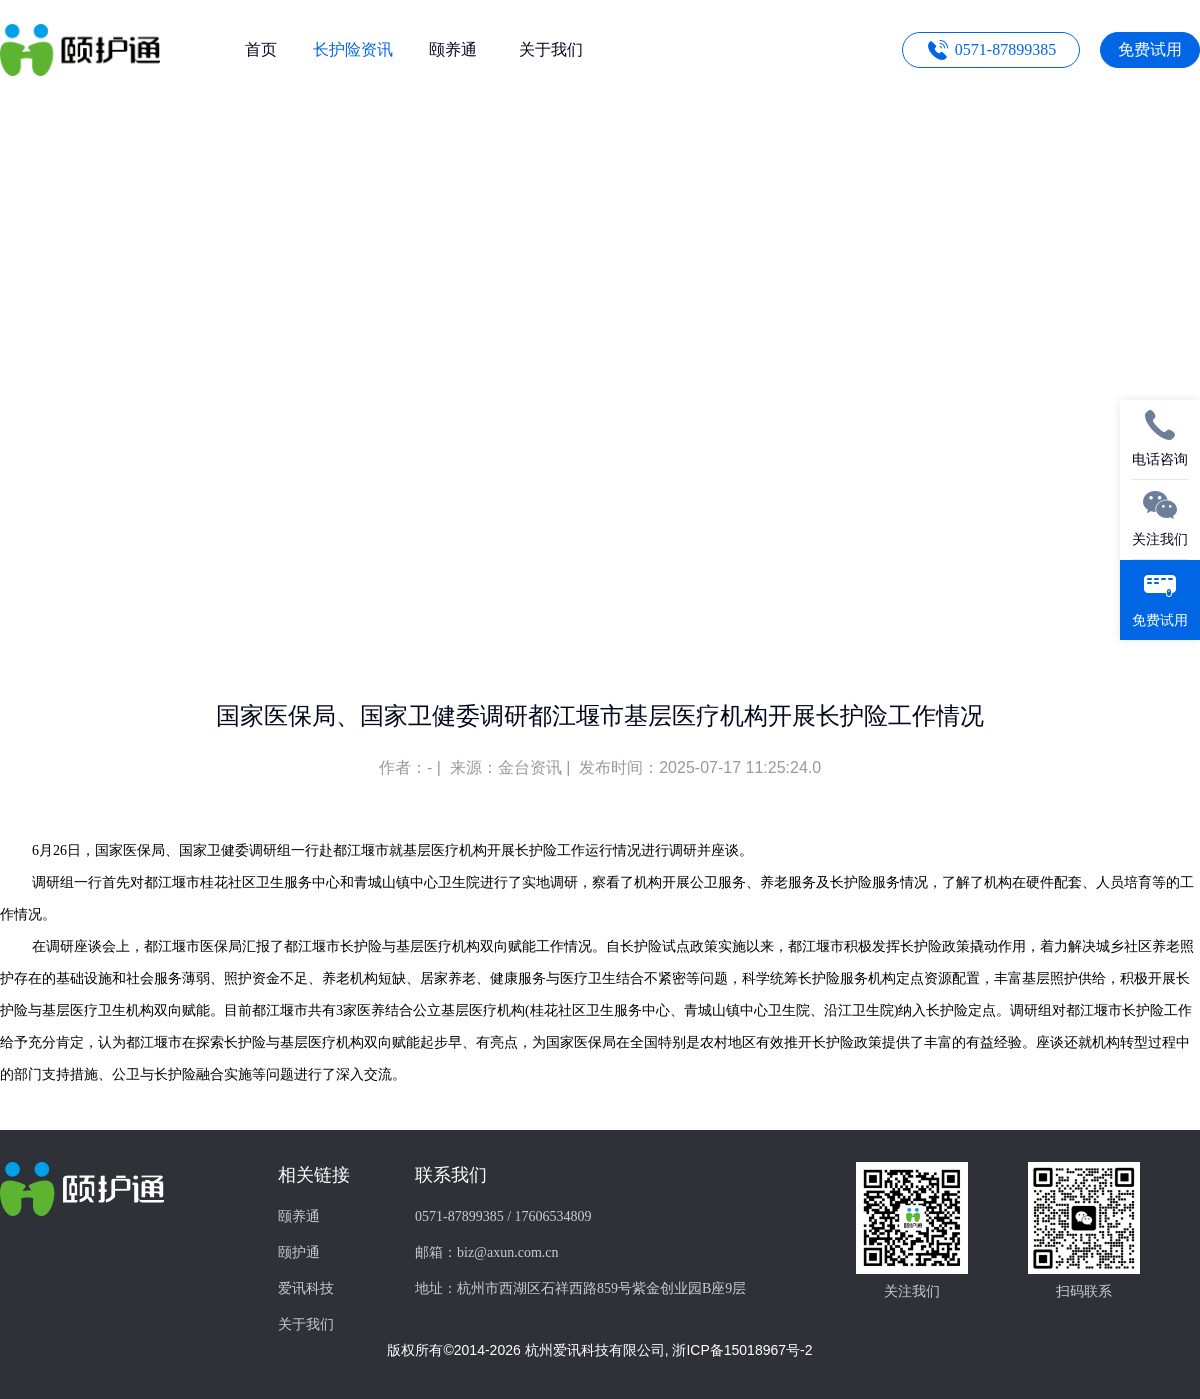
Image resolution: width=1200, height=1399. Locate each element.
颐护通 (299, 1252)
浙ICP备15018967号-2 (742, 1350)
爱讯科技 (306, 1288)
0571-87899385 (1005, 49)
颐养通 (299, 1216)
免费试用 (1150, 49)
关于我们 (306, 1324)
